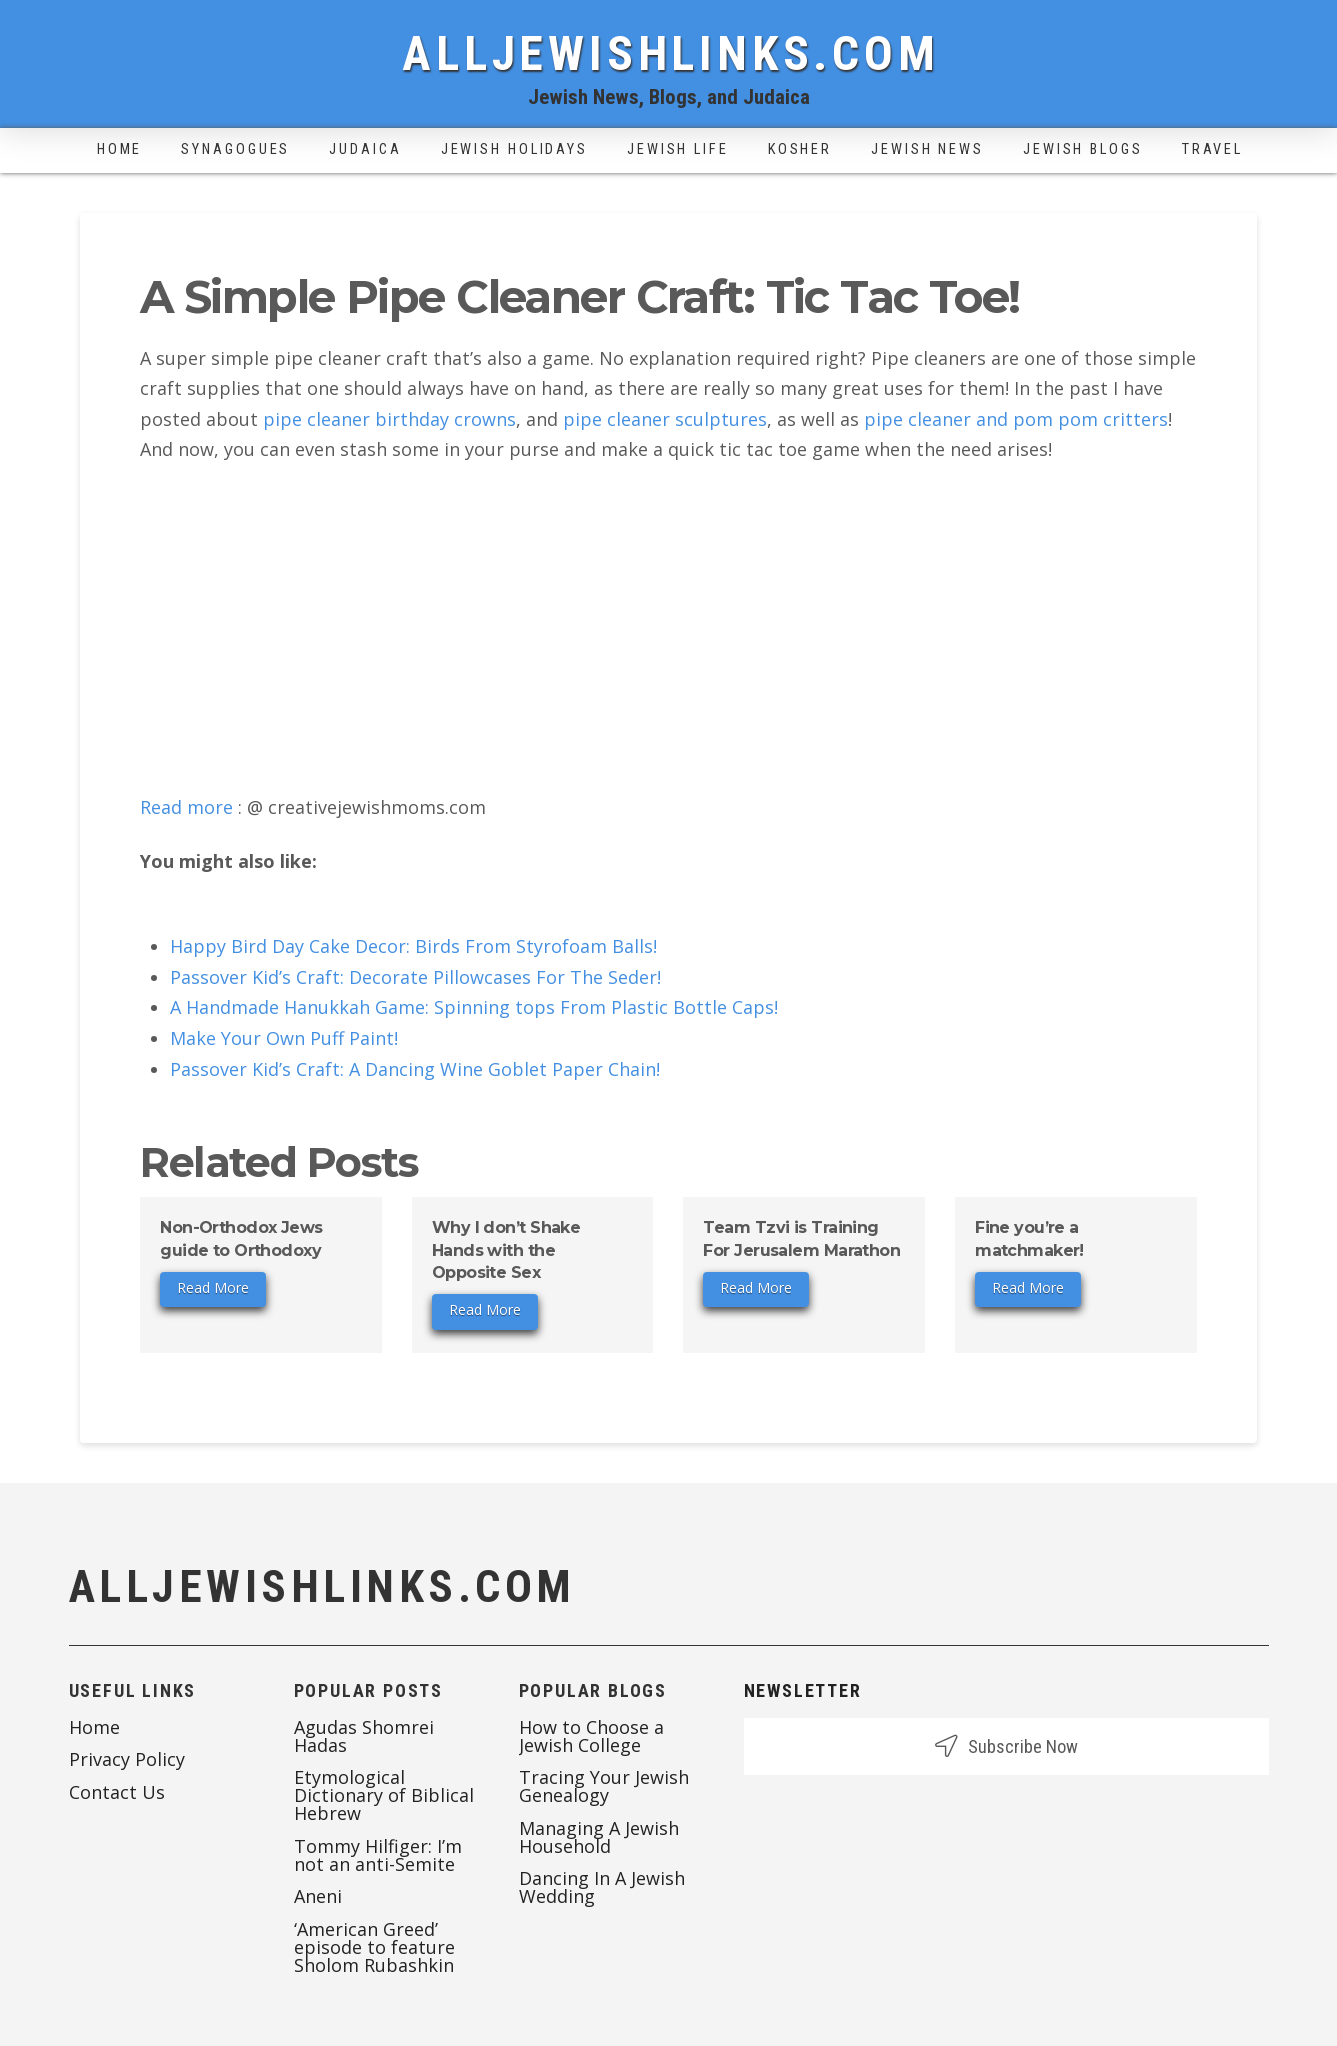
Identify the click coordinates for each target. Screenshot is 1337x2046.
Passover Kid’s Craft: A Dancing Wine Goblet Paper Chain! (415, 1069)
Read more (186, 807)
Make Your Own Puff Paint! (284, 1038)
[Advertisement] (668, 629)
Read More (213, 1287)
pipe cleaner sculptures (665, 419)
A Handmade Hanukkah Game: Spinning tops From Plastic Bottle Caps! (474, 1007)
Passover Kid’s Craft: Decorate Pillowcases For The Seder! (415, 977)
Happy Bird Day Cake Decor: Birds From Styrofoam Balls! (413, 946)
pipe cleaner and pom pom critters (1016, 419)
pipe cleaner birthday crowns (389, 419)
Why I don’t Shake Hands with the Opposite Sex (506, 1250)
